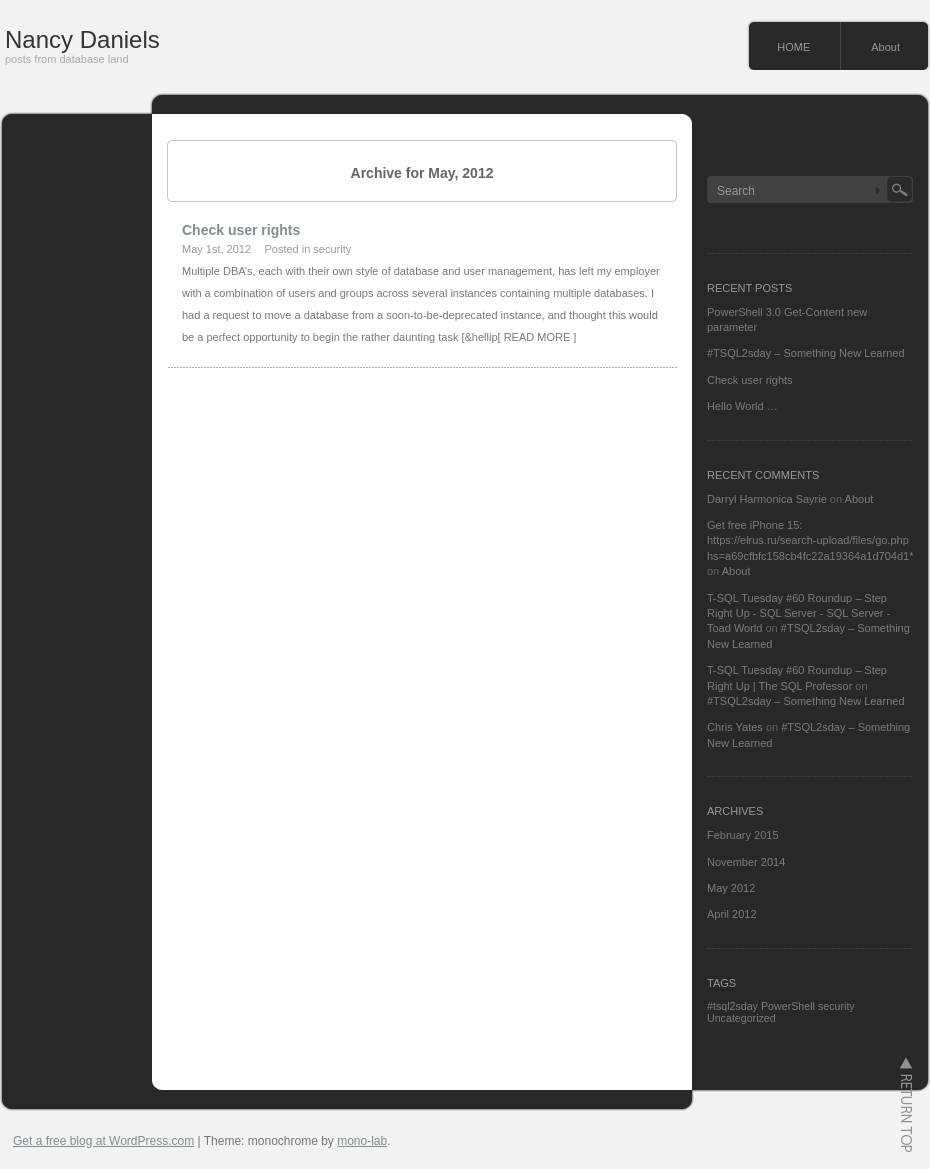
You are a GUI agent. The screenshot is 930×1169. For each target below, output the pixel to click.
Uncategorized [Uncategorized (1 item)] (741, 1018)
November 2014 (746, 862)
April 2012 (732, 914)
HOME (793, 47)
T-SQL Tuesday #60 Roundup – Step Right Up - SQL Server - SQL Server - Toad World (798, 613)
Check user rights (241, 230)
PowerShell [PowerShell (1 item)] (788, 1006)
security (332, 249)
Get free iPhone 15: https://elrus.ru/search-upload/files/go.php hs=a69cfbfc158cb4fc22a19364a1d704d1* (810, 540)
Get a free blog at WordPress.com (103, 1141)
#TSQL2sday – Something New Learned (806, 353)
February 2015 (743, 835)
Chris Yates (735, 727)
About (885, 47)
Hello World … (742, 406)
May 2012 (731, 888)
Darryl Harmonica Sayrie (767, 499)
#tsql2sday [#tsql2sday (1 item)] (732, 1006)
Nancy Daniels (82, 39)
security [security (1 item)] (836, 1006)
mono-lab (362, 1141)
